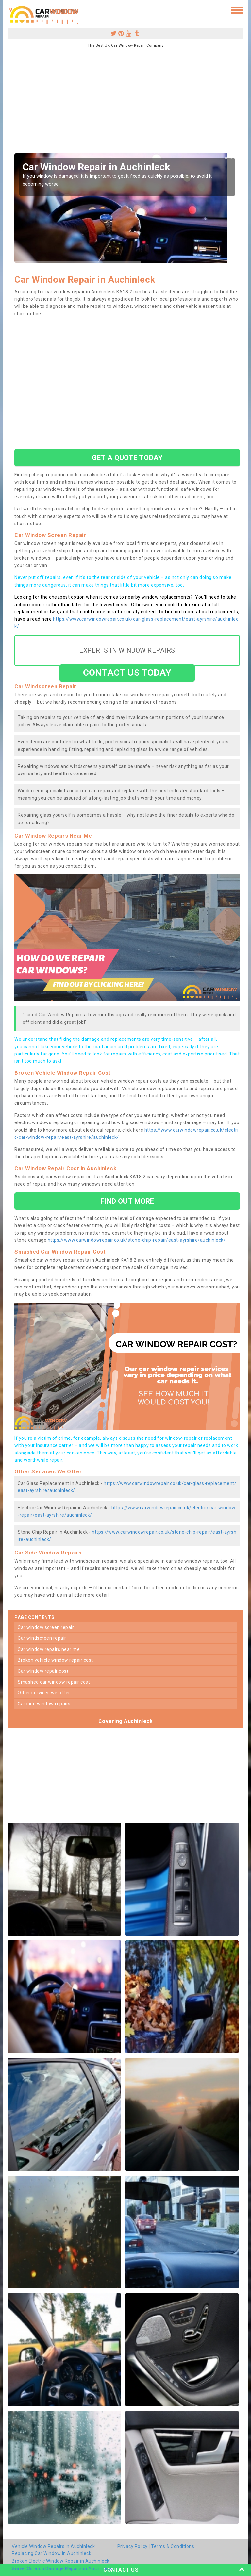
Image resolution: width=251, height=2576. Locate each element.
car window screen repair (46, 1627)
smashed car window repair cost (54, 1682)
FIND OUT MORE (127, 1201)
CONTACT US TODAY (127, 672)
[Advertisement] (125, 104)
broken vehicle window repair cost (55, 1660)
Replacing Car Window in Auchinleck (51, 2553)
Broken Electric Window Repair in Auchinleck (60, 2561)
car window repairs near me (49, 1649)
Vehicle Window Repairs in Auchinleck (53, 2546)
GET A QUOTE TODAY (127, 457)
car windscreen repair (42, 1638)
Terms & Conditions (172, 2546)
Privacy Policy (132, 2546)
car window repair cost (43, 1671)
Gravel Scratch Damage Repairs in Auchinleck (62, 2568)
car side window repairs (44, 1703)
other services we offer (44, 1692)
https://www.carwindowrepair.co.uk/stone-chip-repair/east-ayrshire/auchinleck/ (137, 1240)
